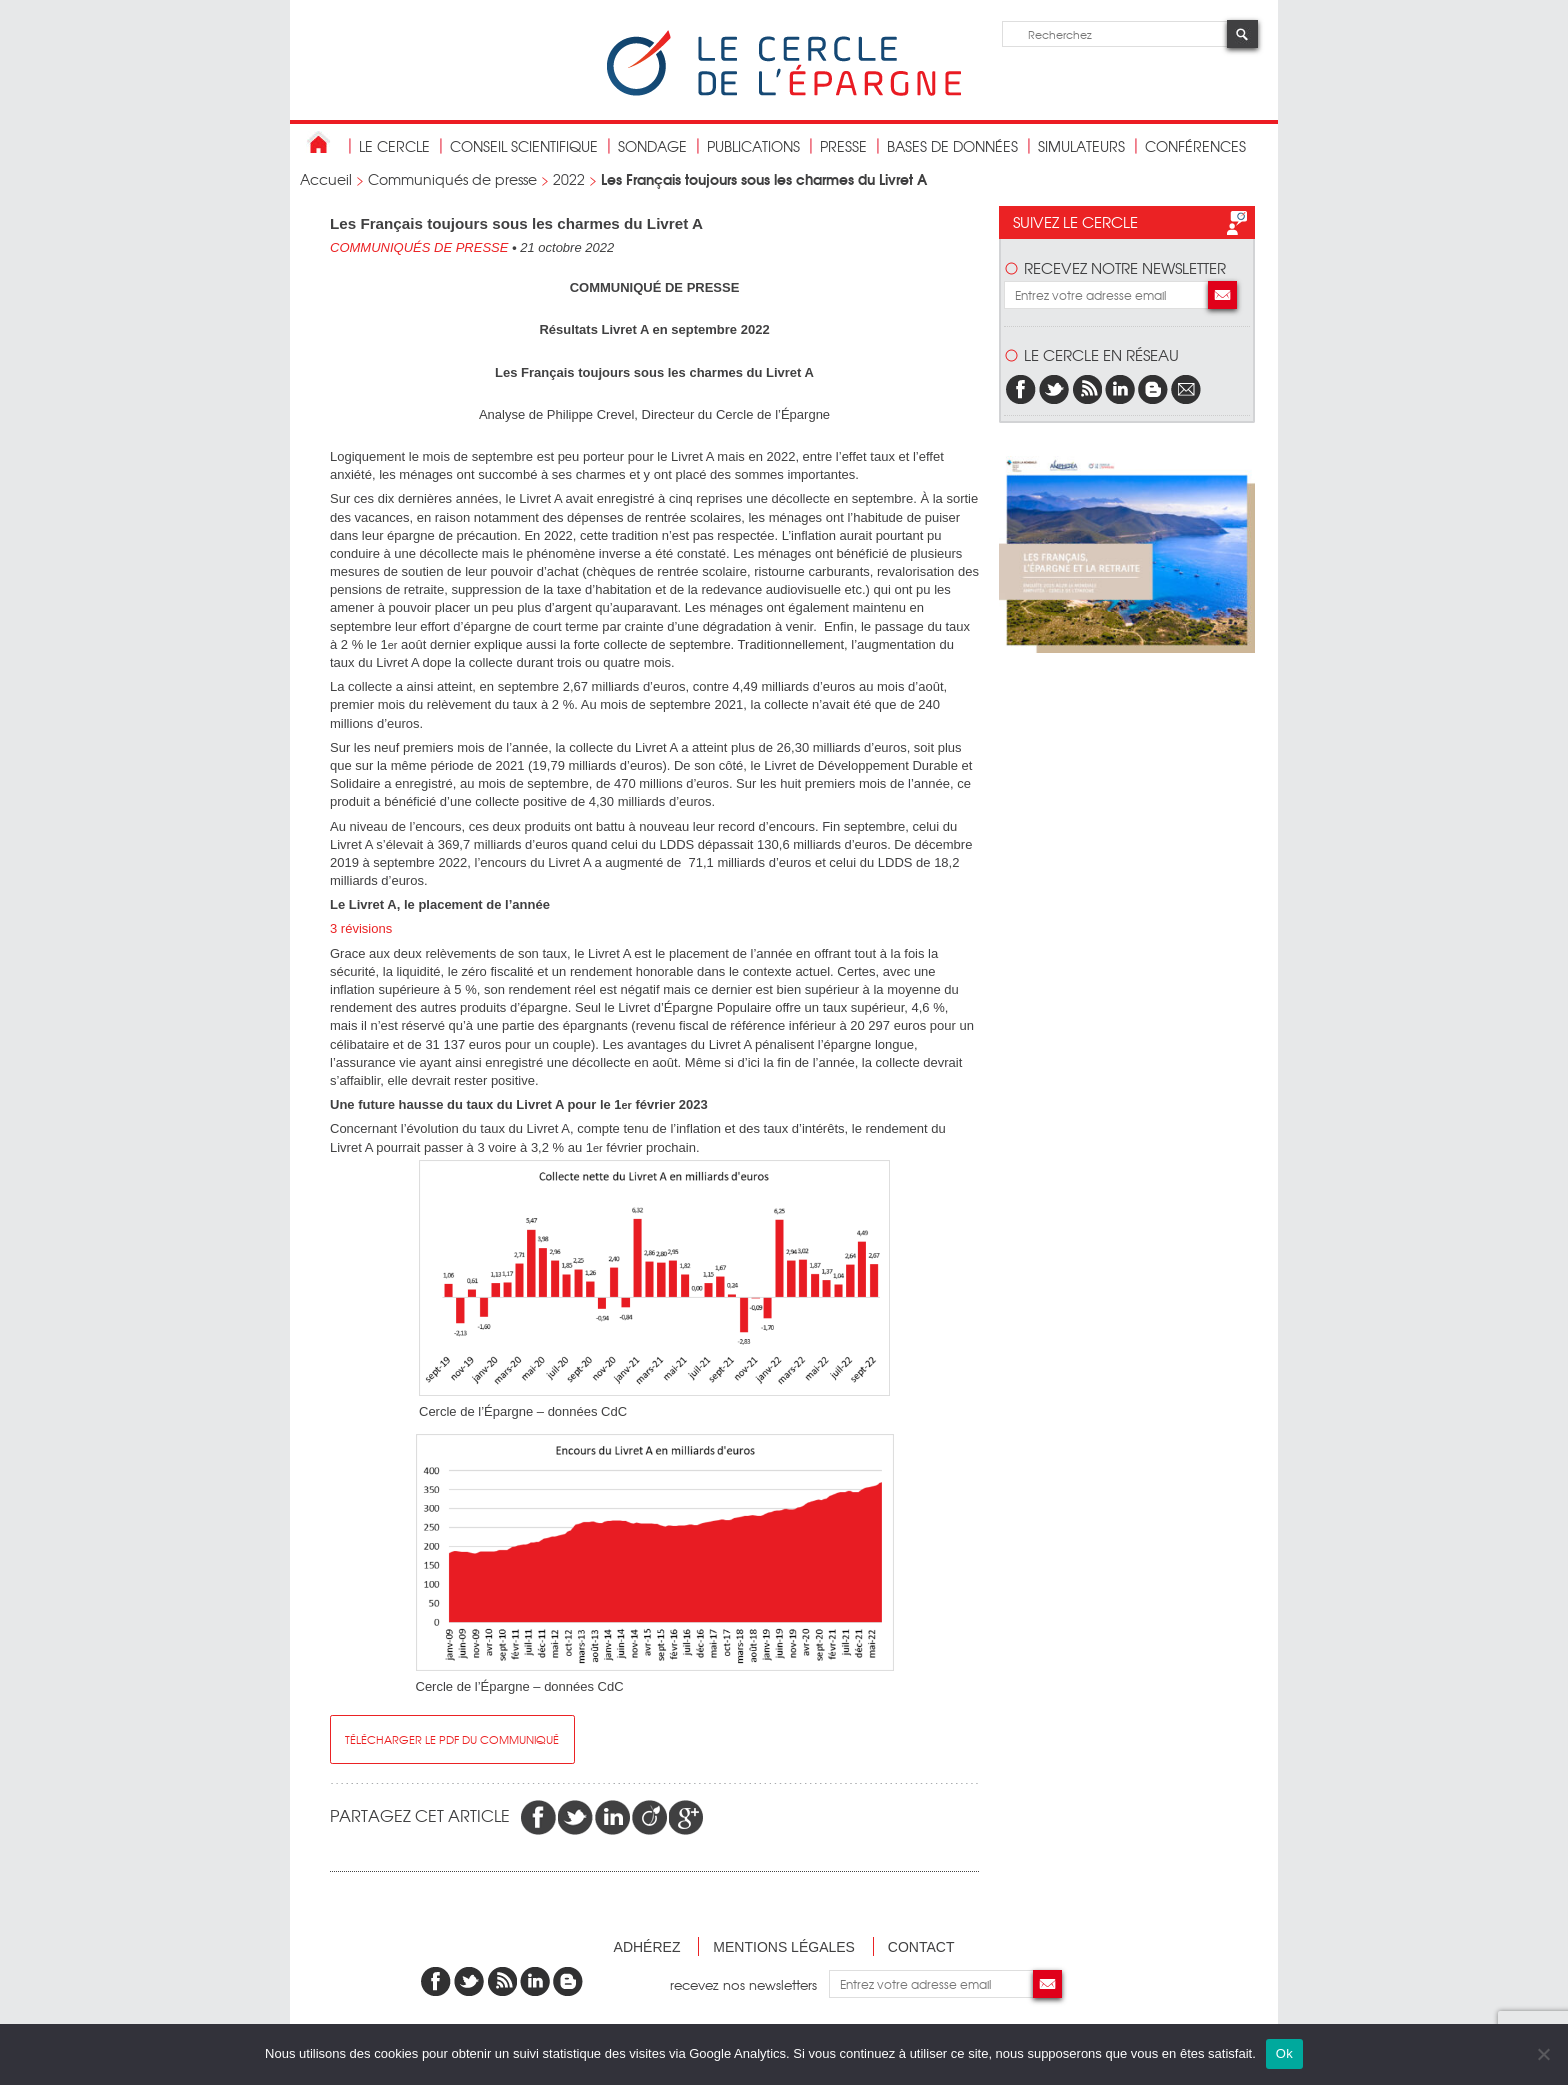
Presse (843, 146)
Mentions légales (784, 1947)
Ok (1284, 2053)
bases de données (952, 146)
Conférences (1195, 146)
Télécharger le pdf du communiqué (452, 1739)
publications (753, 146)
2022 (569, 179)
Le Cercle (394, 146)
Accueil (326, 179)
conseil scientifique (524, 146)
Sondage (652, 146)
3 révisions (361, 928)
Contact (921, 1947)
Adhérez (647, 1947)
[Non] (1543, 2054)
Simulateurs (1081, 146)
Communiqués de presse (452, 179)
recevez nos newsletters (749, 1983)
